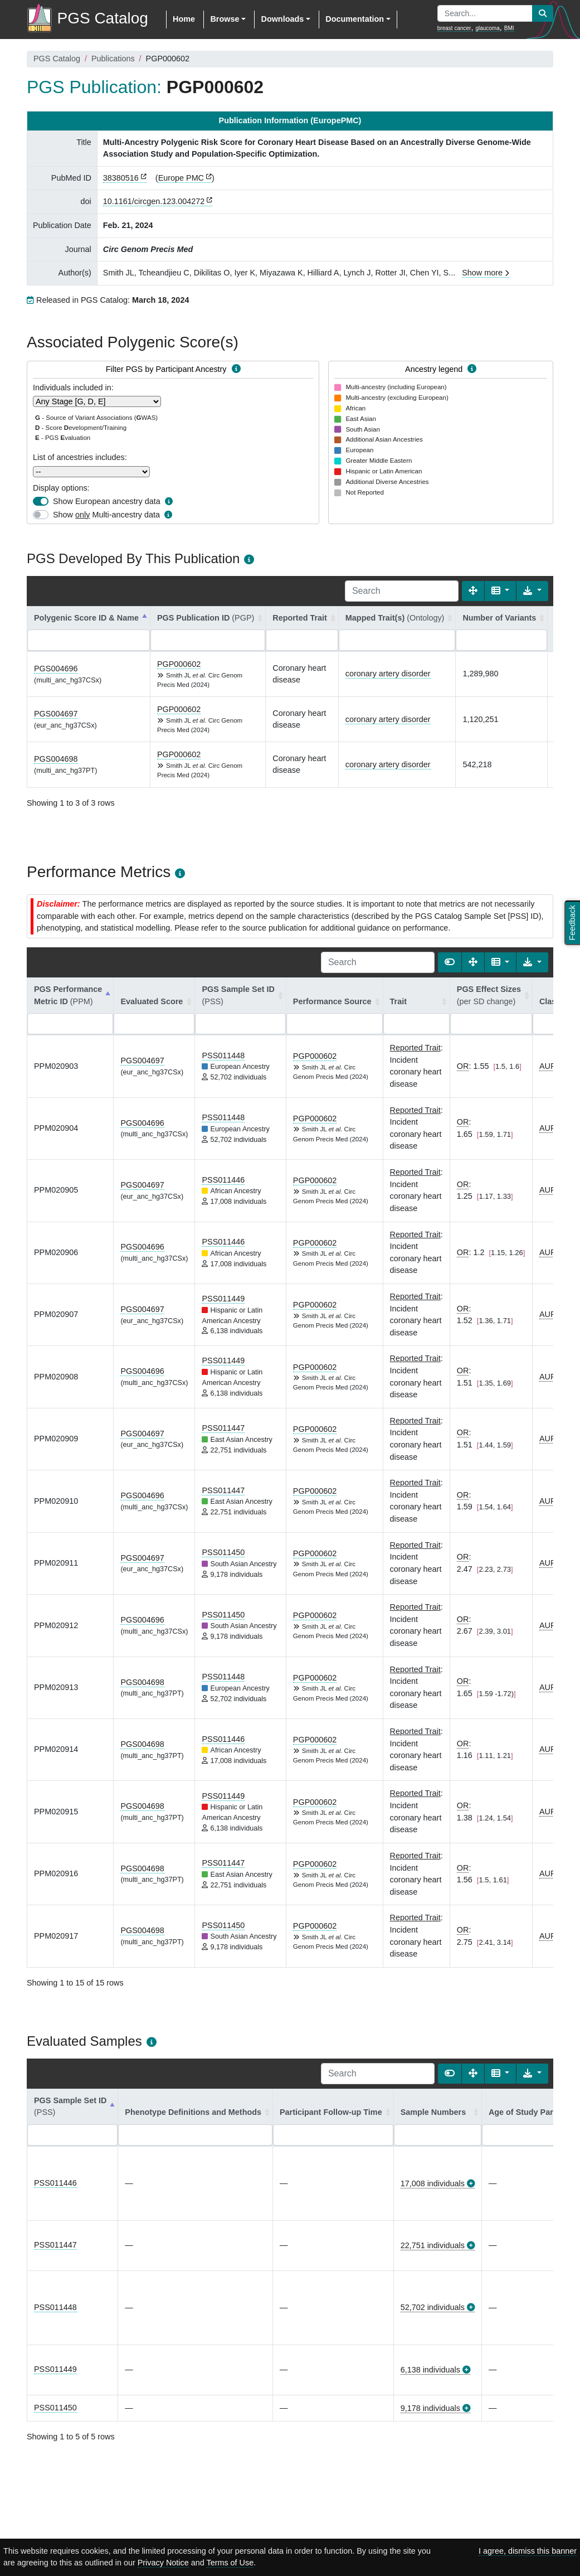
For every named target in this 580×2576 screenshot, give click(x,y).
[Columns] (500, 591)
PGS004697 (55, 713)
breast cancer (454, 28)
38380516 (121, 177)
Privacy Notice (163, 2562)
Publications (113, 58)
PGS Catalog (56, 58)
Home (184, 18)
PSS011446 (223, 1179)
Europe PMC (181, 177)
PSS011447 (223, 1427)
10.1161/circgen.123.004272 (153, 201)
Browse (224, 18)
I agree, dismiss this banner (528, 2550)
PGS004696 (55, 668)
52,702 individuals (433, 2307)
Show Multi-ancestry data (106, 514)
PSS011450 (223, 1552)
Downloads (282, 18)
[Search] (402, 591)
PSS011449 (223, 1298)
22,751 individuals (433, 2245)
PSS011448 (223, 1055)
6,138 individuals (430, 2369)
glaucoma (487, 28)
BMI (509, 28)
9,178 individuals (430, 2408)
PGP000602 (179, 664)
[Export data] (532, 591)
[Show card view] (449, 962)
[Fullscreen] (473, 591)
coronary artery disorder (388, 673)
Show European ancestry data (106, 501)
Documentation (354, 18)
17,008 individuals (433, 2183)
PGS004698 (55, 758)
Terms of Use (230, 2562)
